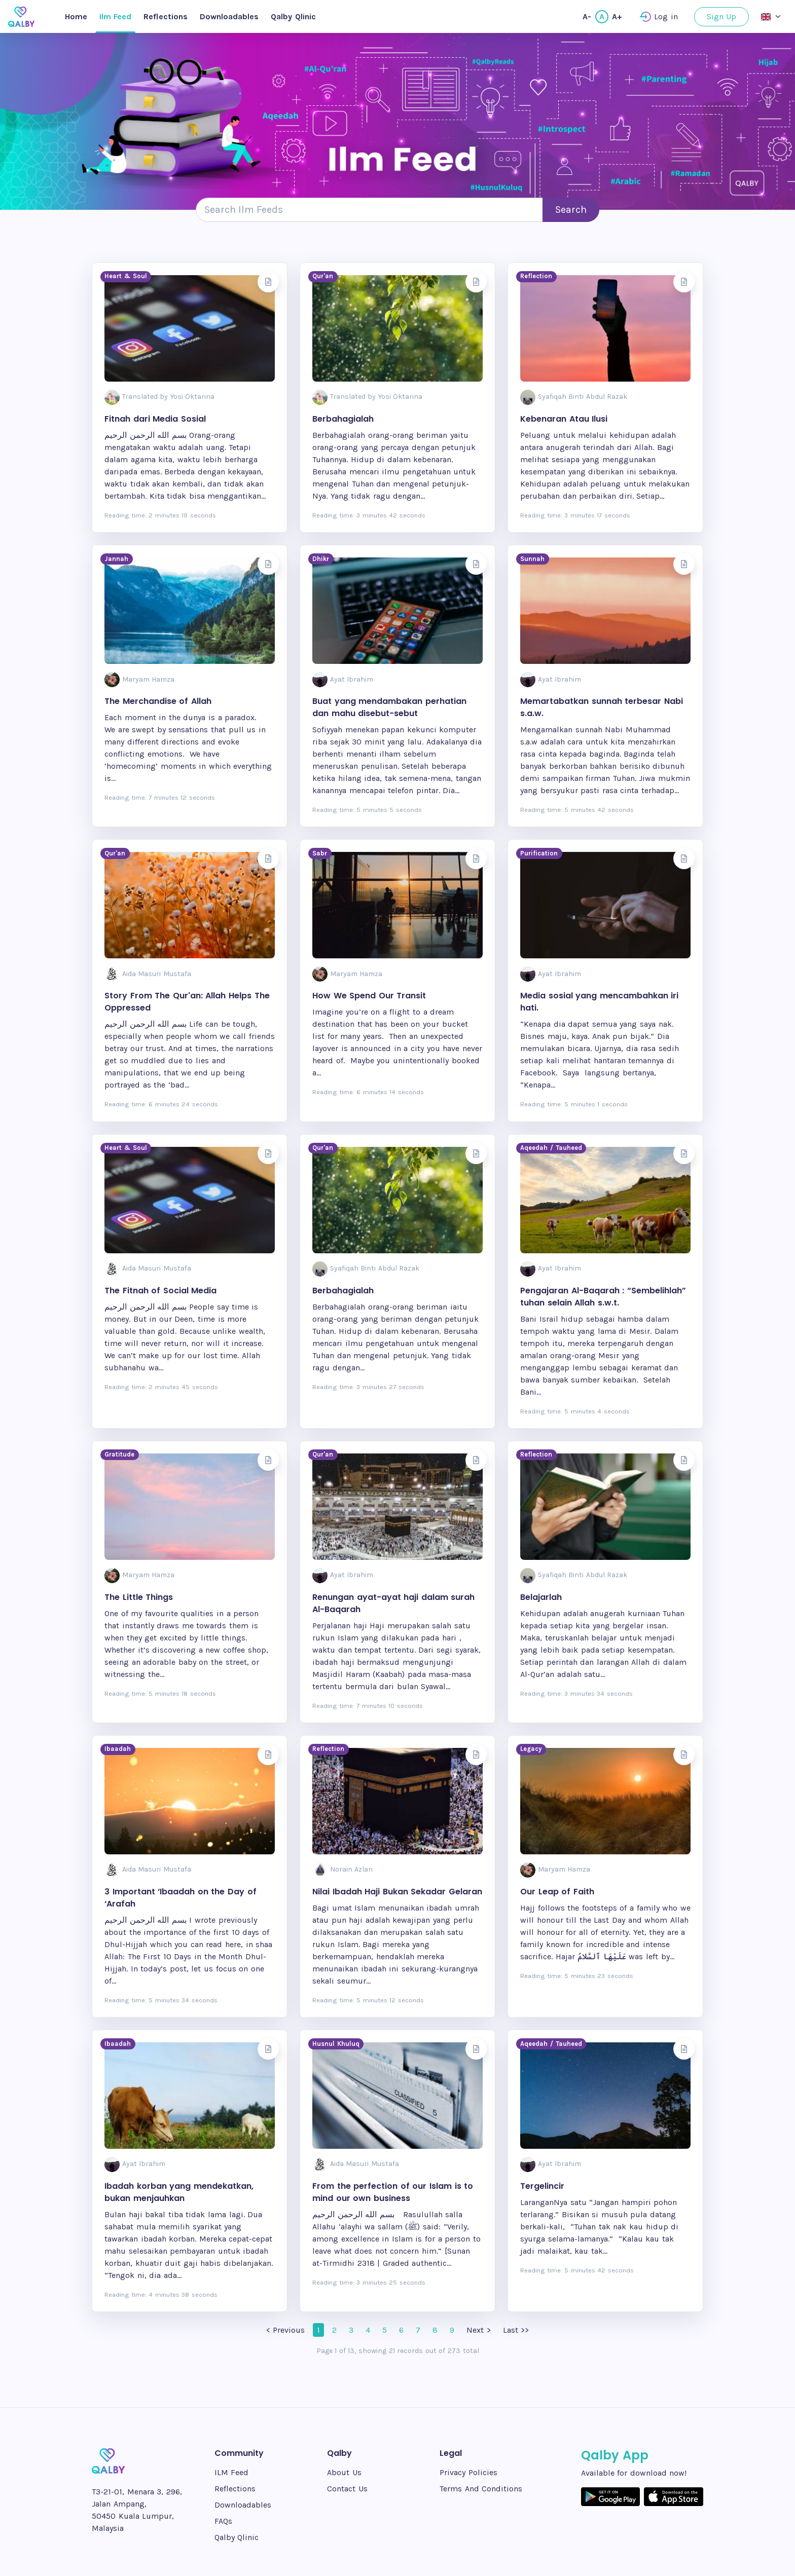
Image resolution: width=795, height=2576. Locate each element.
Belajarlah (541, 1597)
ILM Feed (231, 2472)
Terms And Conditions (481, 2488)
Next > (478, 2330)
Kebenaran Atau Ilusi (563, 419)
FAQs (223, 2521)
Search (571, 209)
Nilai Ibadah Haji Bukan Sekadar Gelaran (397, 1891)
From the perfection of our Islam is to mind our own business (392, 2192)
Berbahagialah (343, 419)
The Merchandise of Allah (157, 701)
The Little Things (138, 1597)
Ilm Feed (115, 16)
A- (587, 16)
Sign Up (722, 16)
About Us (344, 2472)
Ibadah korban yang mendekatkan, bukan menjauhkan (179, 2192)
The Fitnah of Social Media (160, 1290)
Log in (659, 17)
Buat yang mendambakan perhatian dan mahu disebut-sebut (389, 707)
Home (76, 16)
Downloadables (229, 16)
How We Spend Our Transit (369, 995)
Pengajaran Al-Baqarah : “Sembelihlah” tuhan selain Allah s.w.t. (603, 1297)
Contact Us (347, 2488)
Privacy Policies (468, 2472)
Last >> (516, 2330)
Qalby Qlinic (293, 16)
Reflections (165, 16)
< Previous (285, 2330)
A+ (617, 16)
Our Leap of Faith (557, 1891)
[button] (771, 16)
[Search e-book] (369, 210)
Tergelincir (542, 2186)
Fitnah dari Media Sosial (155, 419)
